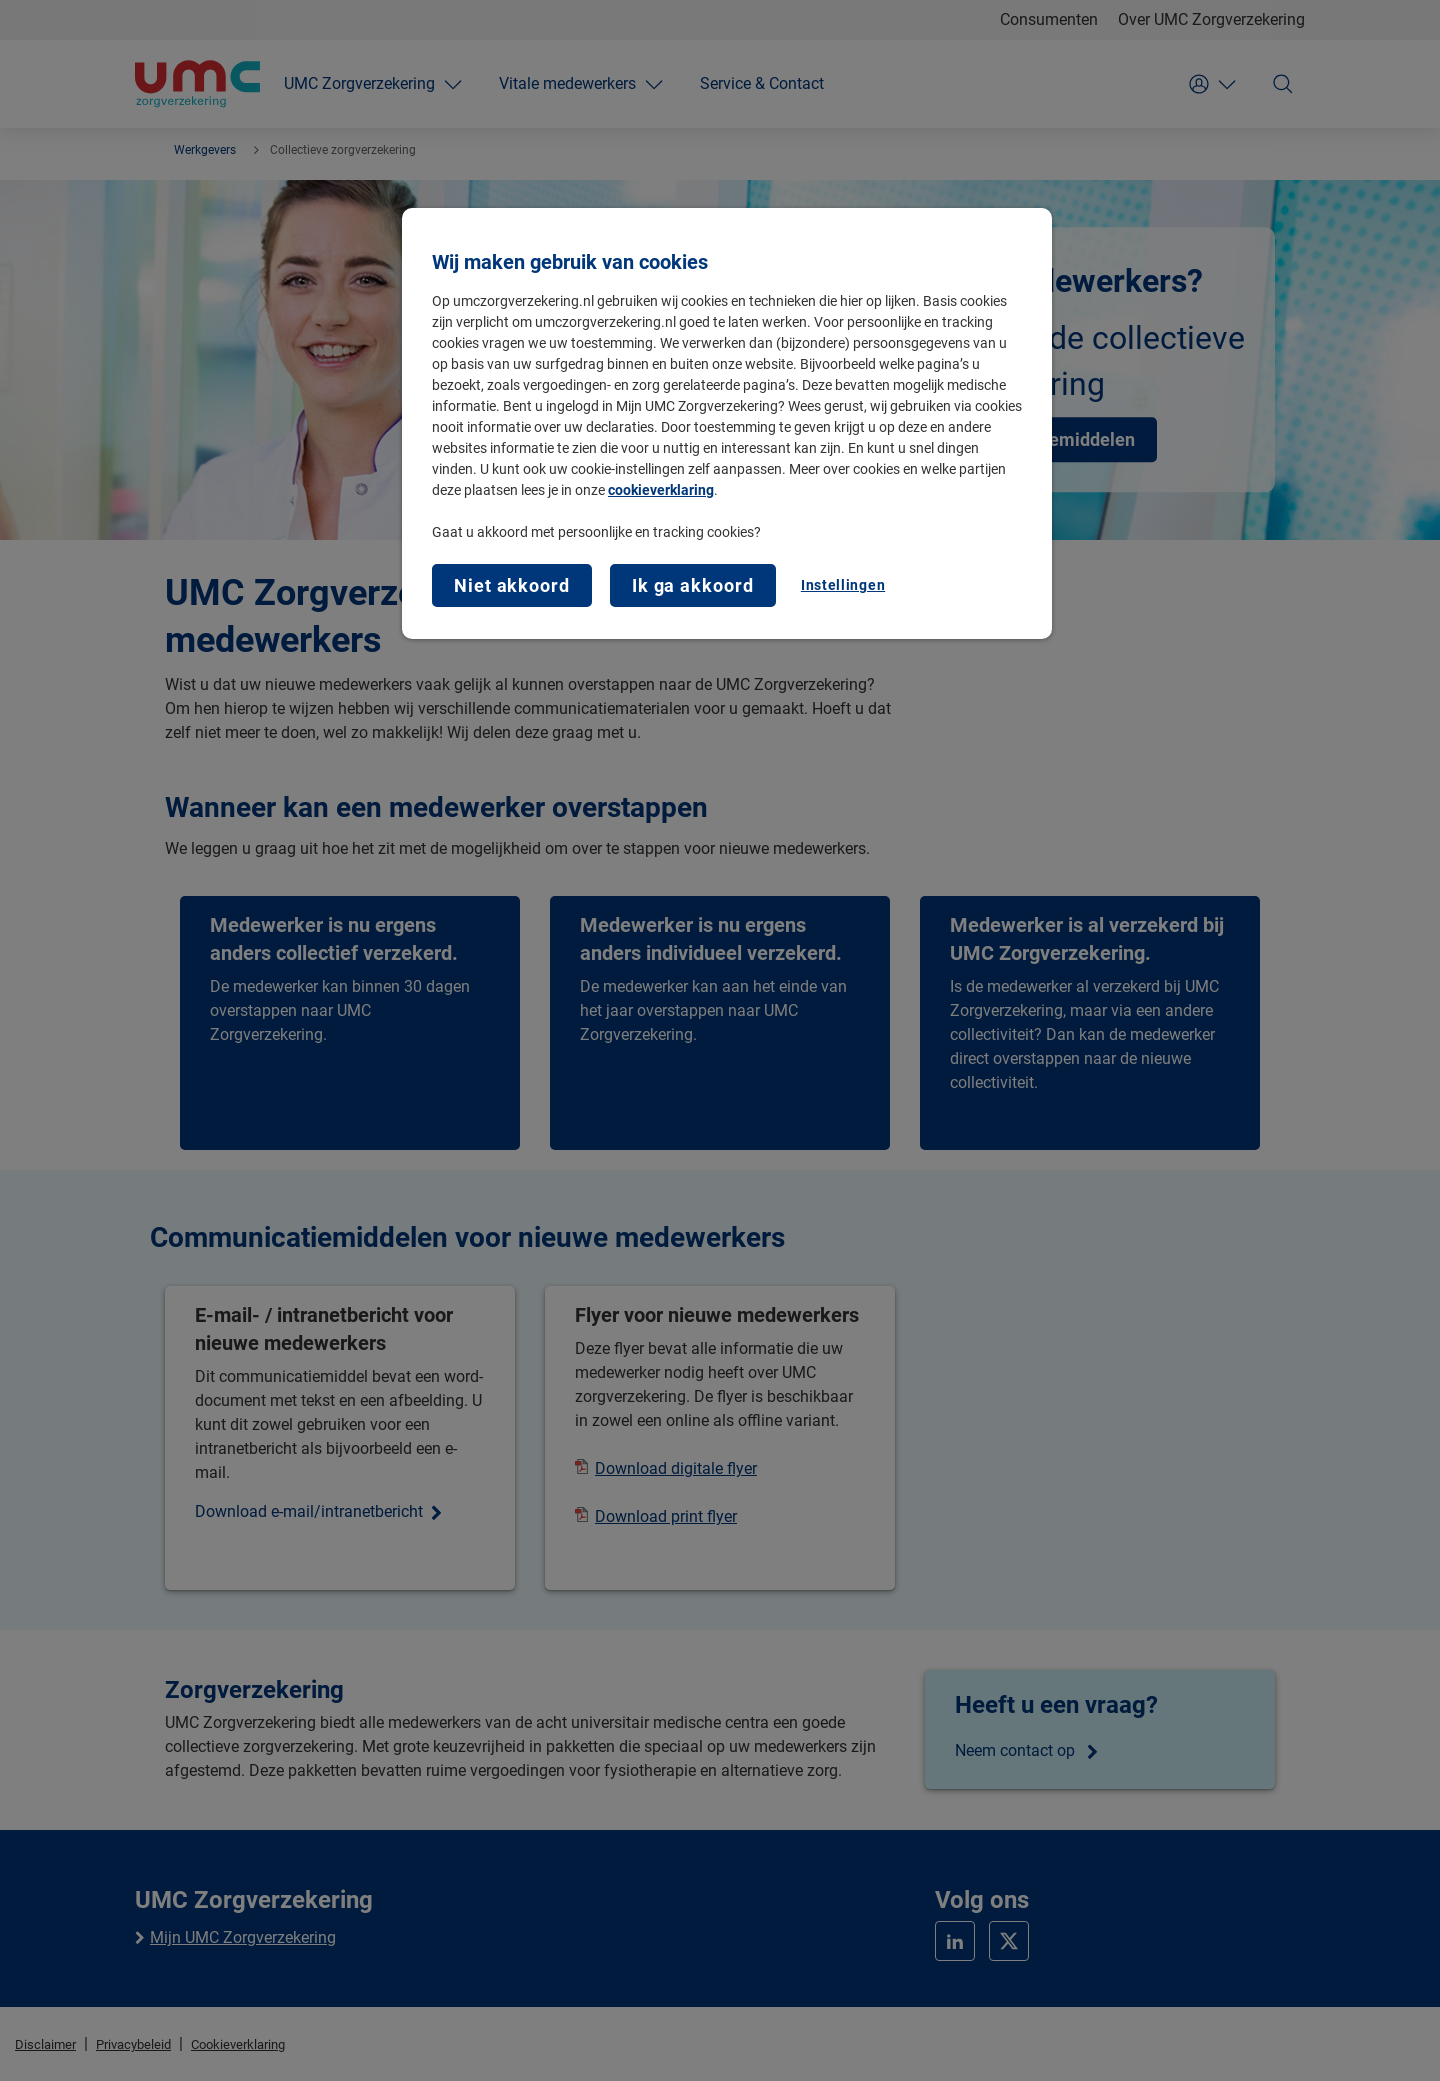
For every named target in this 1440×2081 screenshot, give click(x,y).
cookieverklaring (661, 490)
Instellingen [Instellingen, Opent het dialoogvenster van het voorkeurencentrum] (843, 585)
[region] (727, 423)
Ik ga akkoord (693, 585)
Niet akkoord (512, 585)
